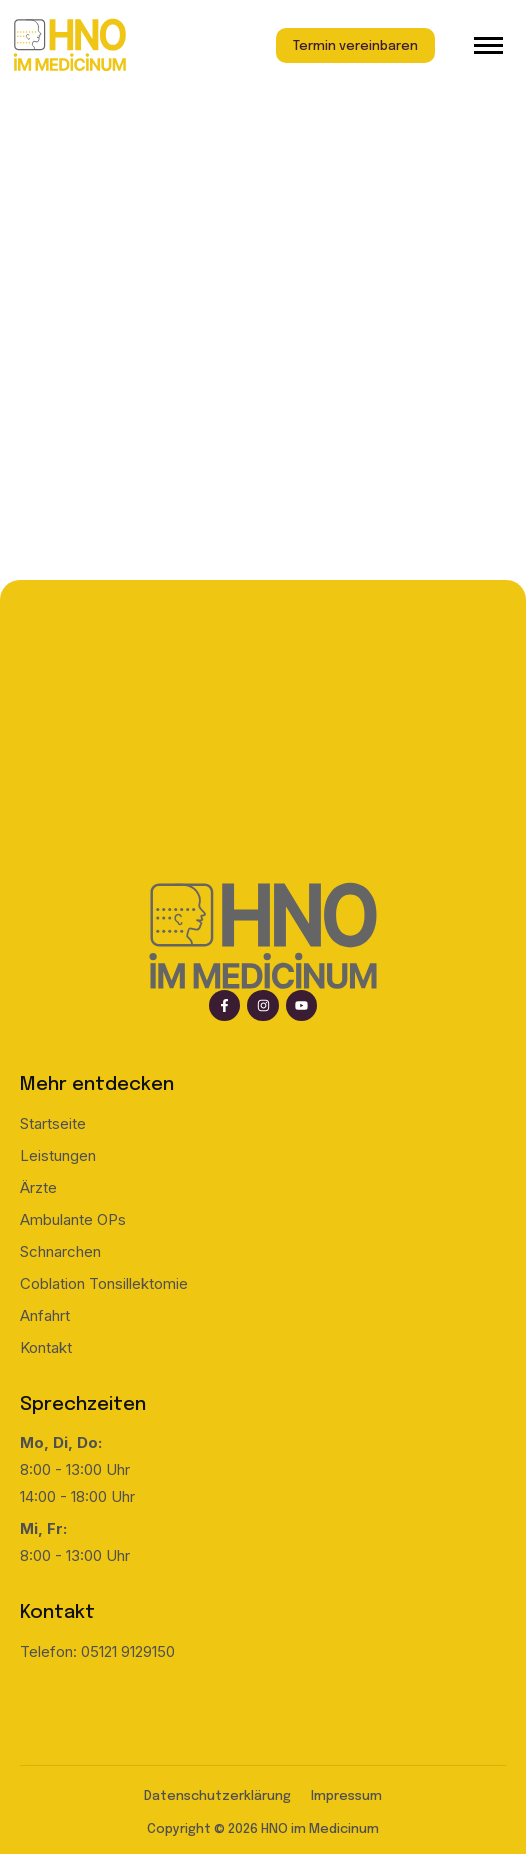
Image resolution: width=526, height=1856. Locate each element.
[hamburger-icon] (488, 45)
